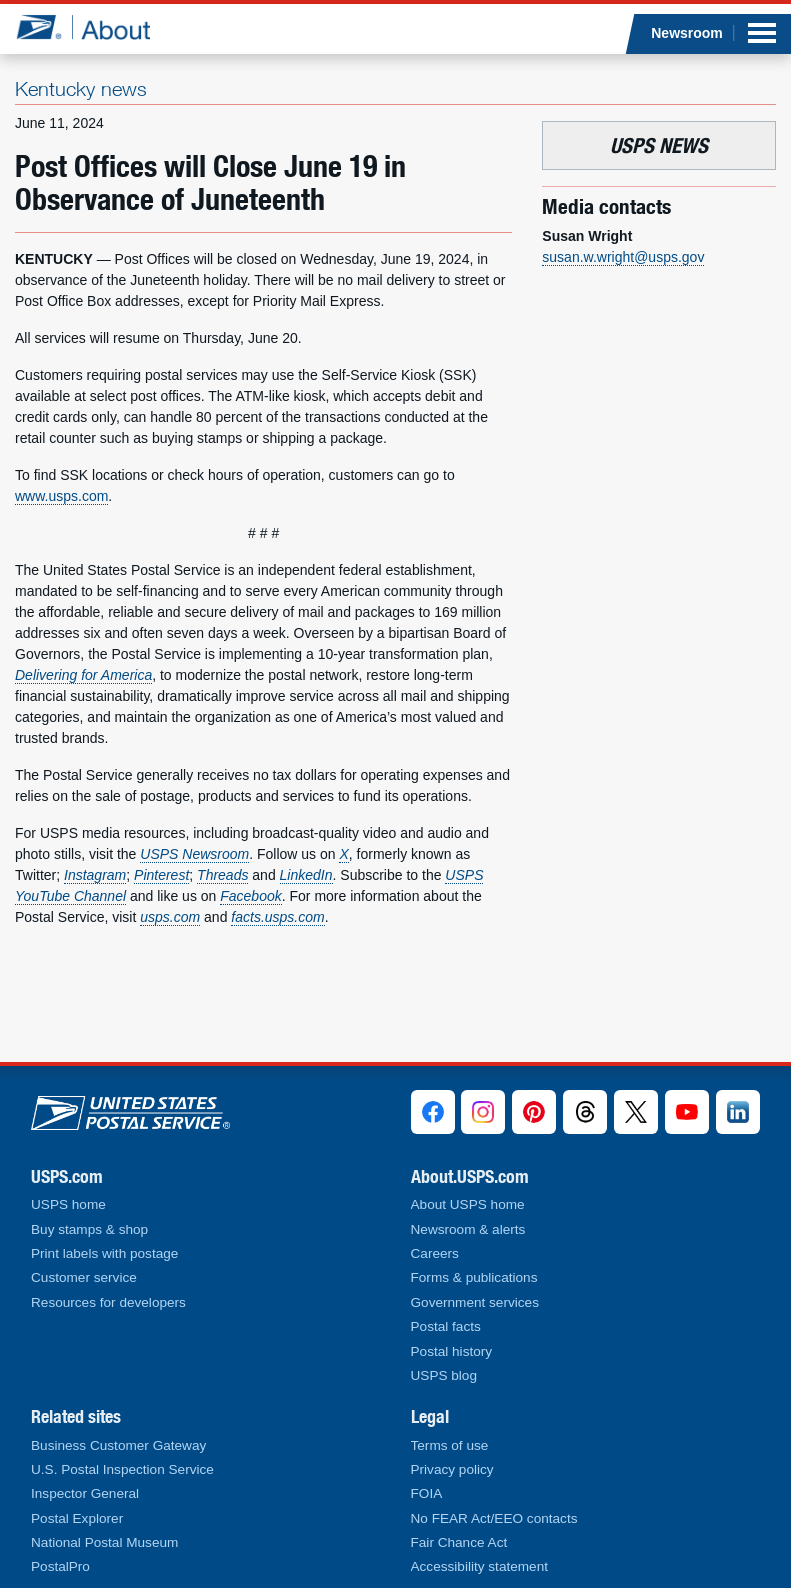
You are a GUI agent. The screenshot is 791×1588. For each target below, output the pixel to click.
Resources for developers (108, 1302)
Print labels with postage (104, 1253)
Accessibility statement (480, 1566)
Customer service (84, 1277)
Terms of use (450, 1445)
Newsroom (687, 33)
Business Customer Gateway (118, 1445)
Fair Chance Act (459, 1542)
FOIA (427, 1493)
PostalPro (60, 1566)
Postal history (452, 1351)
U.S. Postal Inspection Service (122, 1469)
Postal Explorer (77, 1518)
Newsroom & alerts (468, 1229)
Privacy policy (452, 1469)
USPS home (68, 1204)
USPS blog (444, 1375)
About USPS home (468, 1204)
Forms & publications (474, 1277)
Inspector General (85, 1493)
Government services (475, 1302)
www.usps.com (61, 496)
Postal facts (446, 1326)
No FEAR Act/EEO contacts (494, 1518)
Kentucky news (81, 88)
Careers (435, 1253)
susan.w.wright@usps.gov (623, 257)
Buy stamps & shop (89, 1229)
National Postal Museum (104, 1542)
